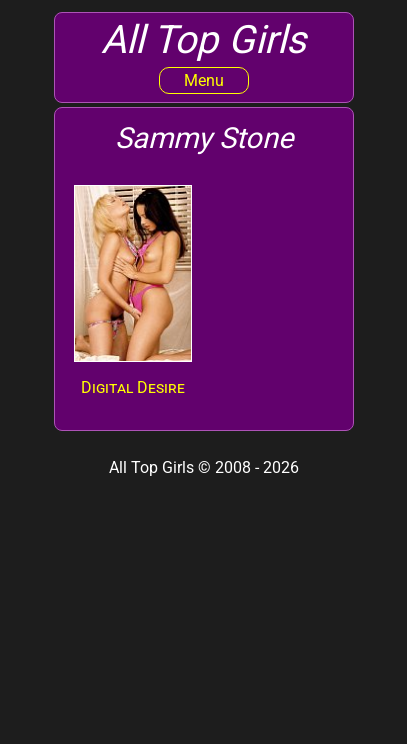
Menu (204, 80)
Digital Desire (133, 387)
